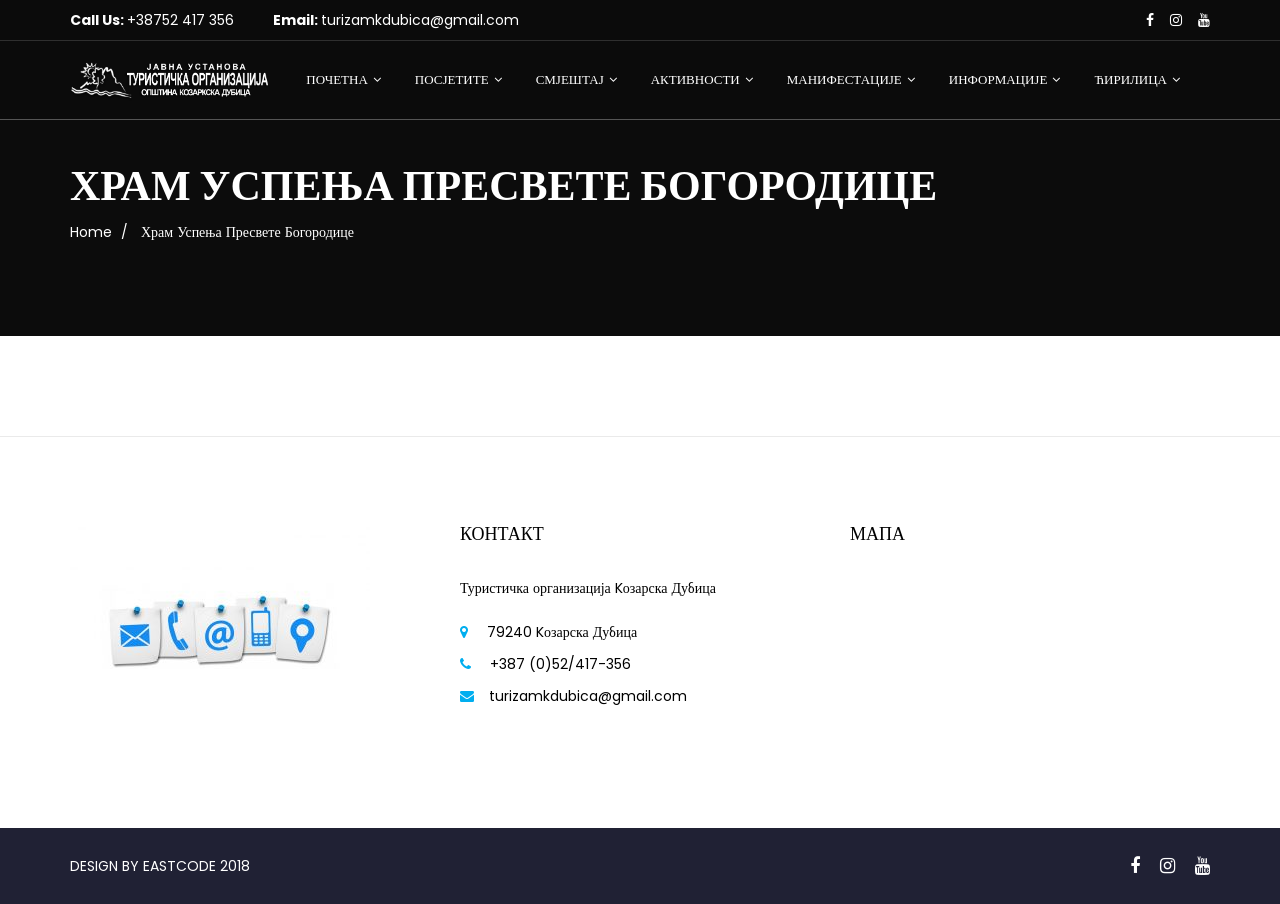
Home (91, 232)
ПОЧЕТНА (337, 79)
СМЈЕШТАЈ (570, 79)
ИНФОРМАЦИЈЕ (998, 79)
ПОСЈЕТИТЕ (452, 79)
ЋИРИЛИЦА (1130, 79)
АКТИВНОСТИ (695, 79)
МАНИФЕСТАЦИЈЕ (844, 79)
